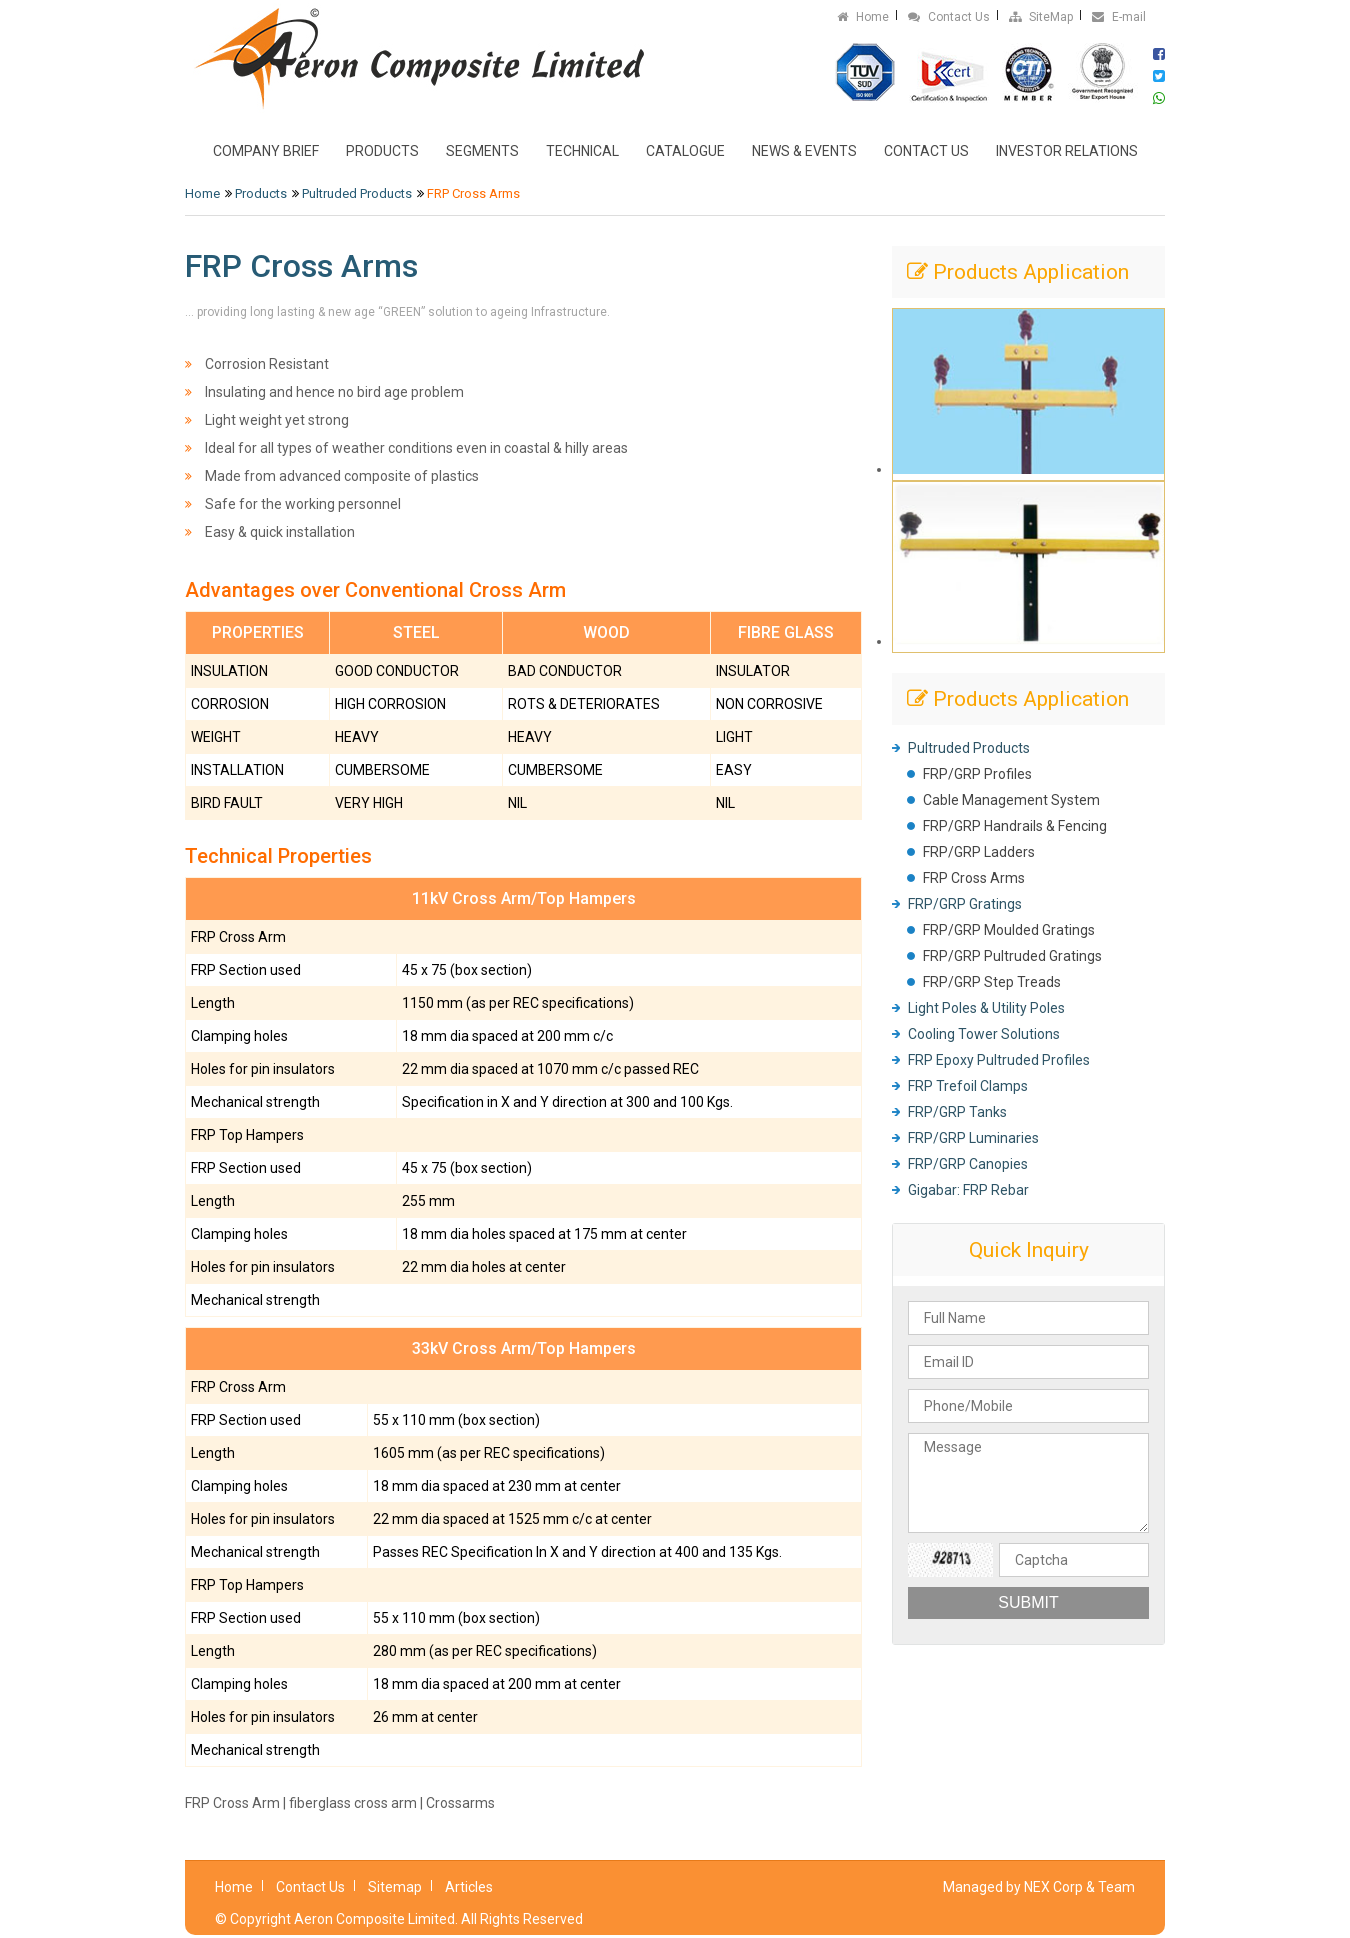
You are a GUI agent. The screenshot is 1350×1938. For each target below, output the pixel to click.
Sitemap (395, 1887)
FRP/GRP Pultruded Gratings (1012, 956)
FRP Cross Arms (974, 878)
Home (863, 17)
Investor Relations (1067, 151)
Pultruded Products (357, 193)
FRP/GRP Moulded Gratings (1009, 930)
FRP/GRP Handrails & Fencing (1015, 826)
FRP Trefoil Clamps (968, 1086)
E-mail (1119, 17)
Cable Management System (1011, 800)
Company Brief (266, 151)
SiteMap (1041, 17)
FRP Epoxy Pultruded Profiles (999, 1060)
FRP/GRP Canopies (968, 1164)
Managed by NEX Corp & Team (1039, 1887)
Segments (482, 151)
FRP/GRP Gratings (965, 904)
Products (382, 151)
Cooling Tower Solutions (984, 1034)
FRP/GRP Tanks (957, 1112)
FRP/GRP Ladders (979, 852)
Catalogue (685, 151)
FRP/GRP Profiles (977, 774)
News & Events (804, 151)
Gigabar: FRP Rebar (968, 1190)
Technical (582, 151)
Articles (469, 1887)
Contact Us (949, 17)
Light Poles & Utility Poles (986, 1008)
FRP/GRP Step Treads (992, 982)
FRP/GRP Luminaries (973, 1138)
